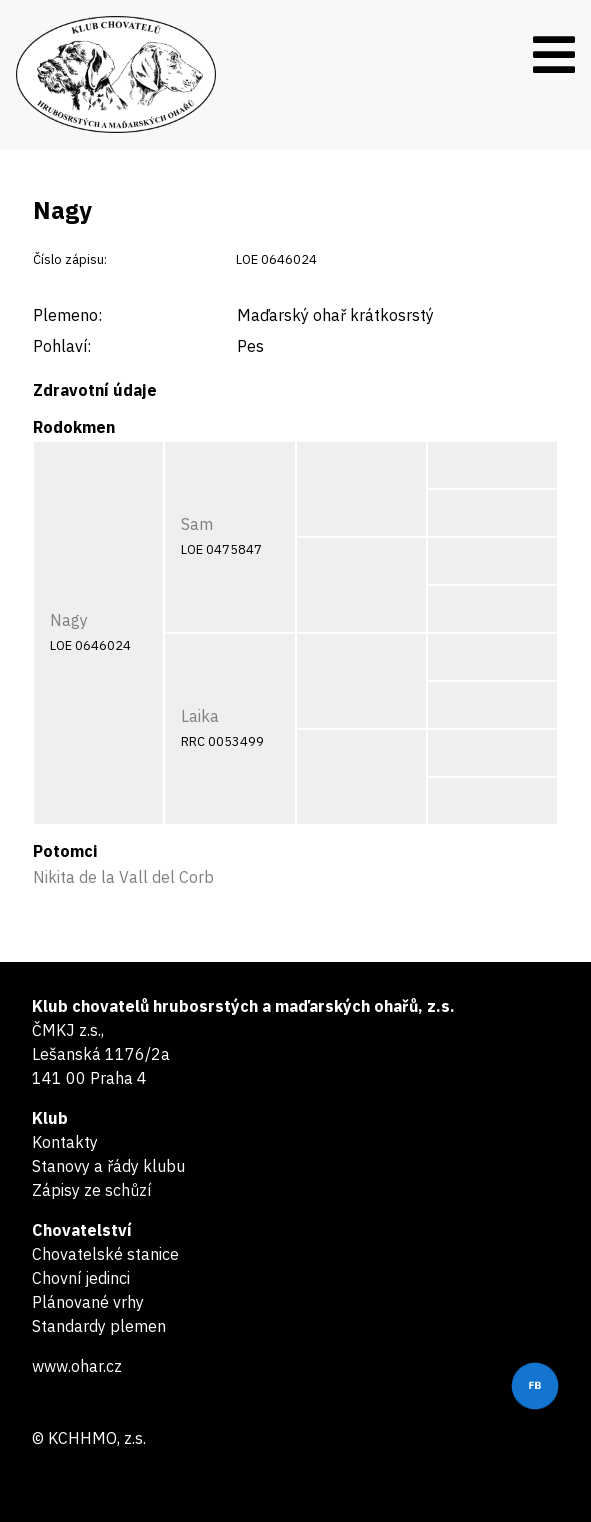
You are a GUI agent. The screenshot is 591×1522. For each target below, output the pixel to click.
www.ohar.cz (77, 1366)
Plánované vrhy (88, 1302)
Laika (200, 716)
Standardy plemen (99, 1326)
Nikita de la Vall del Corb (123, 877)
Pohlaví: (62, 346)
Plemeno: (67, 315)
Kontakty (65, 1142)
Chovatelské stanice (105, 1254)
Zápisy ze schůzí (91, 1190)
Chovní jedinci (81, 1278)
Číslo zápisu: (70, 259)
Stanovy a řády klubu (108, 1166)
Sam (197, 524)
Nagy (69, 620)
